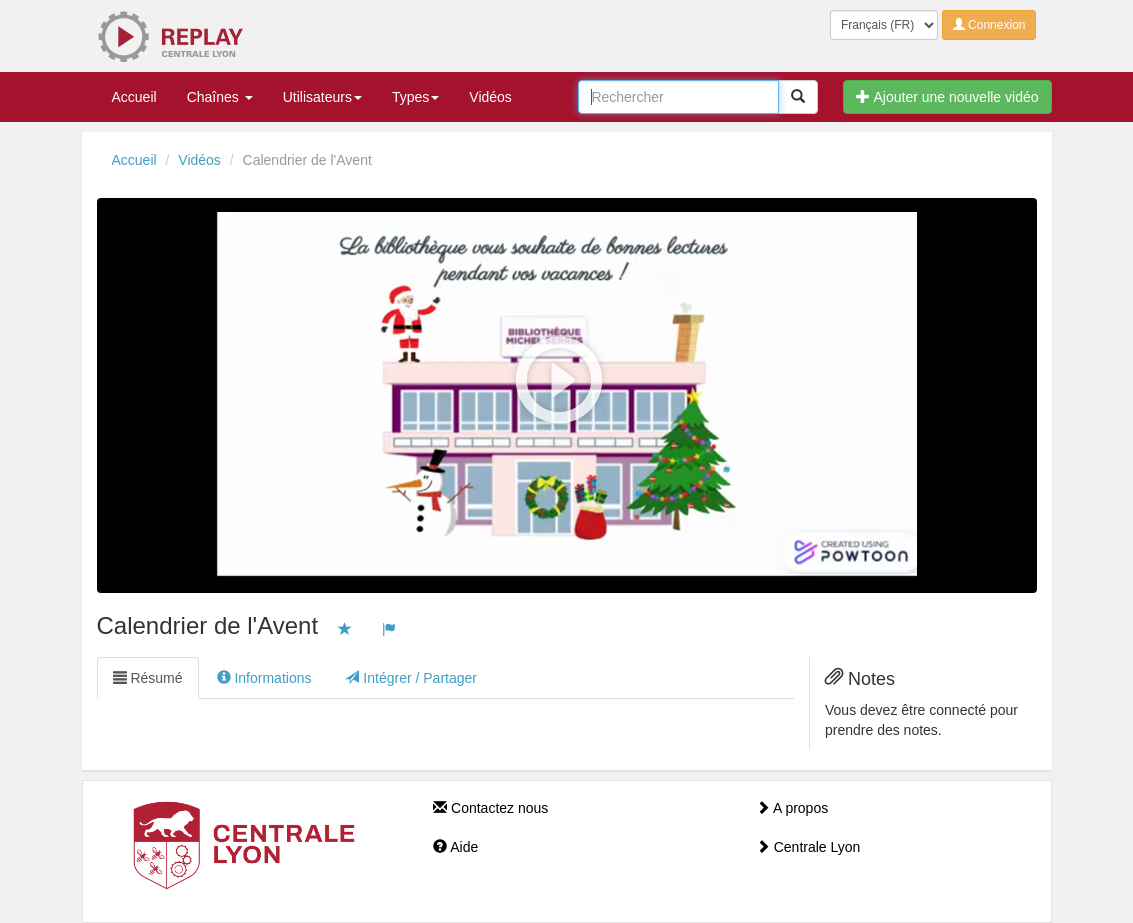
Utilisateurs (322, 97)
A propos (792, 808)
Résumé (148, 678)
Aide (455, 847)
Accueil (134, 97)
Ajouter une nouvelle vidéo (947, 97)
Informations (264, 678)
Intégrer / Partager (411, 678)
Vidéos (490, 97)
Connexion (989, 25)
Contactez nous (490, 808)
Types (415, 97)
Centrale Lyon (808, 847)
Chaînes (220, 97)
